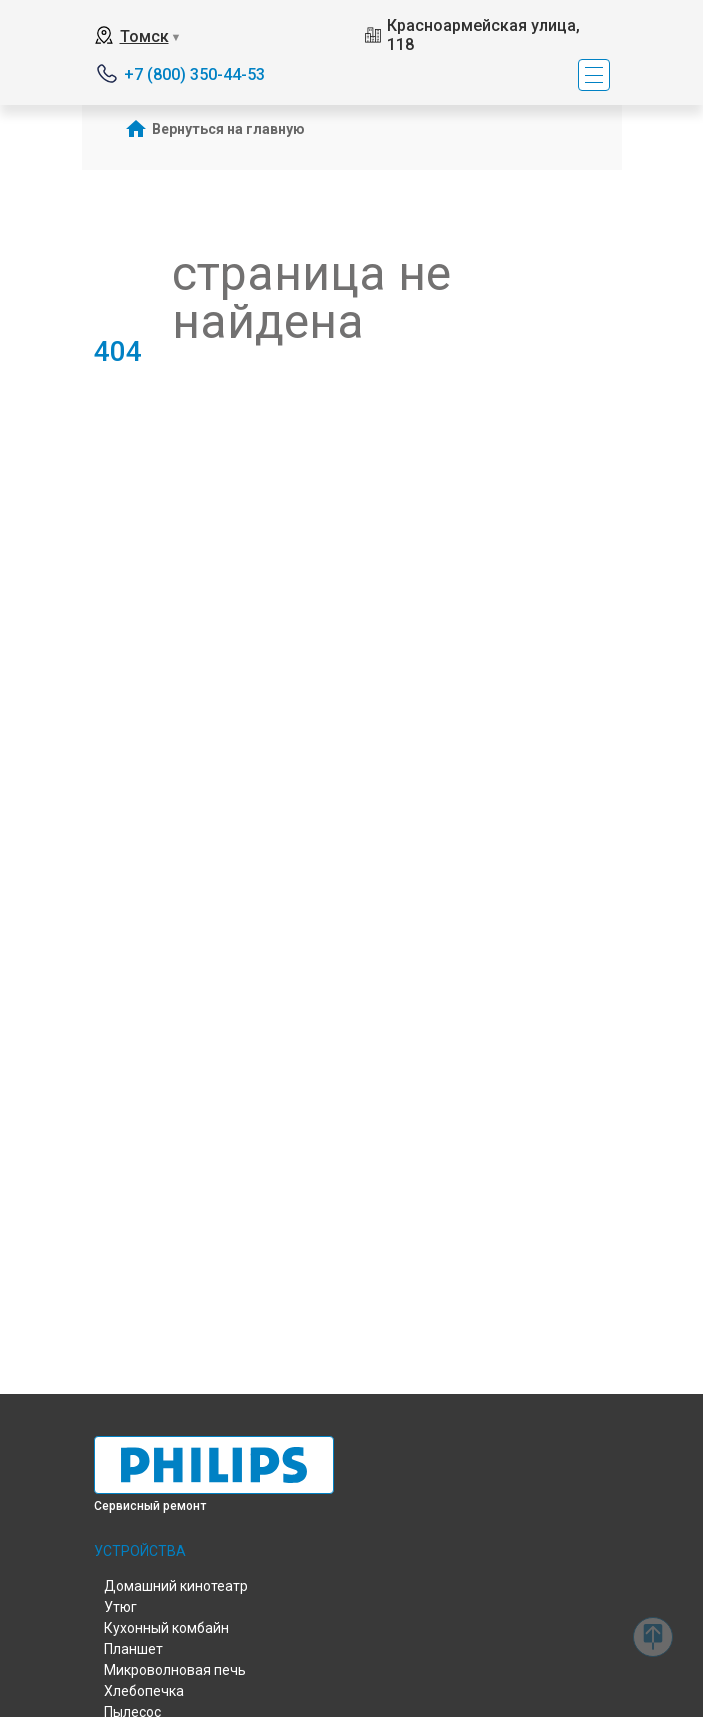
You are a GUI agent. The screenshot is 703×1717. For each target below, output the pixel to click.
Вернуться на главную (228, 129)
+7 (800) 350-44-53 (194, 74)
